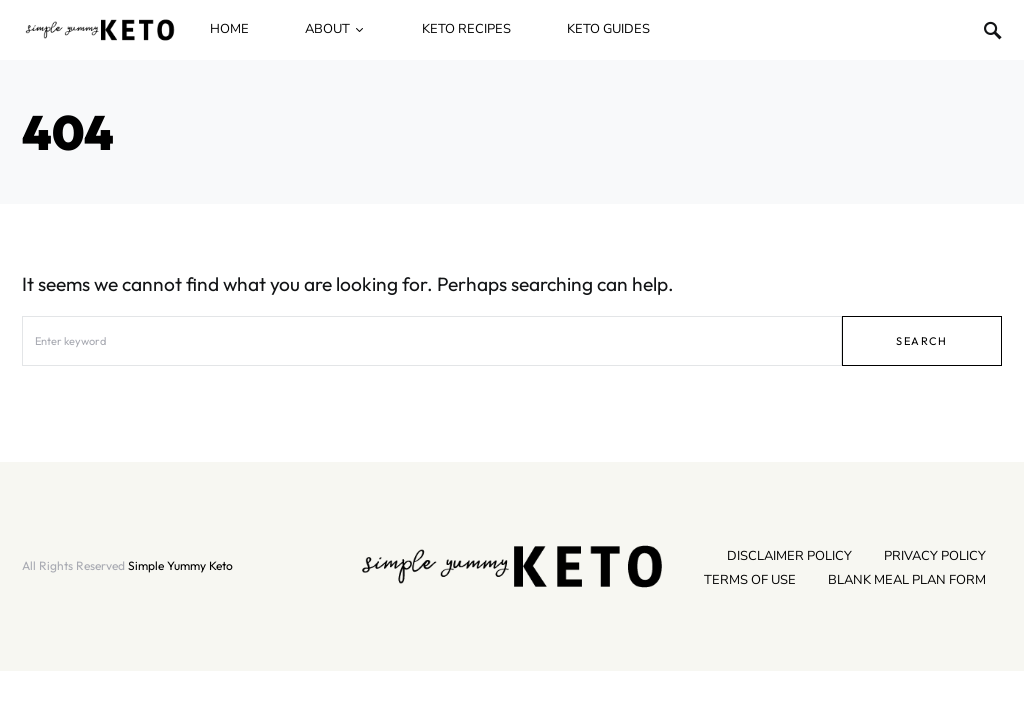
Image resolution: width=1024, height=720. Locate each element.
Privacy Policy (935, 556)
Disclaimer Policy (789, 556)
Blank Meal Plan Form (907, 580)
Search (921, 341)
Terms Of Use (750, 580)
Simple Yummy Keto (180, 565)
